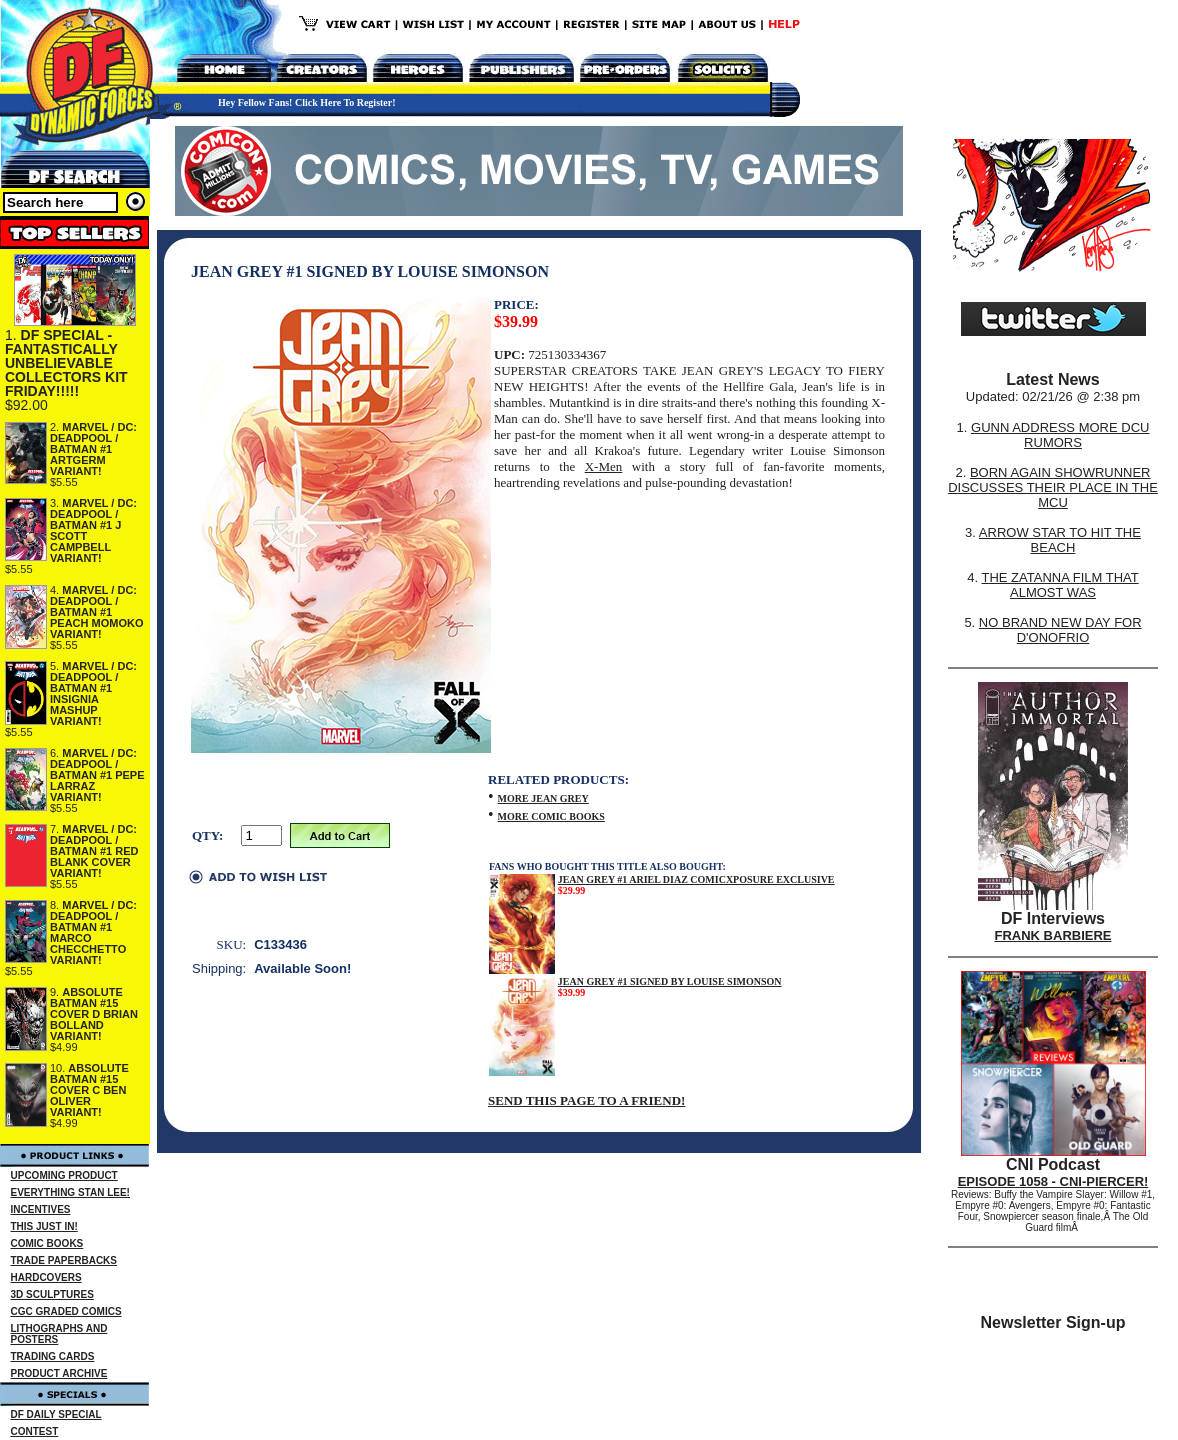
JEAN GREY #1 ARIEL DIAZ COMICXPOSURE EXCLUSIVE (696, 879)
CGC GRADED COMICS (66, 1311)
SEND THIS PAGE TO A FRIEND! (586, 1100)
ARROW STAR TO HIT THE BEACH (1060, 540)
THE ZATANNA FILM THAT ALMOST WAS (1060, 585)
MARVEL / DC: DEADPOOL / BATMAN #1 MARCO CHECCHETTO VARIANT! (93, 932)
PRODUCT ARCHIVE (59, 1373)
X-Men (604, 466)
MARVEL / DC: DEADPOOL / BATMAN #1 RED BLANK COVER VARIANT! (94, 851)
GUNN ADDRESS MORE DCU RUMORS (1060, 435)
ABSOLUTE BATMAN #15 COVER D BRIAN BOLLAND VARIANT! (94, 1014)
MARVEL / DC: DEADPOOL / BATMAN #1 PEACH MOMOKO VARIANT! (97, 612)
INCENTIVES (41, 1209)
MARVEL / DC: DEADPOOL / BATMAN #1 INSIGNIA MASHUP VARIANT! (93, 693)
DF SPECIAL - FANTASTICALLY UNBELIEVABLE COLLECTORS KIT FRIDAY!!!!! (66, 363)
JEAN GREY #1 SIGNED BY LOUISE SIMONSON (670, 981)
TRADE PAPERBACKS (64, 1260)
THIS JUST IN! (44, 1226)
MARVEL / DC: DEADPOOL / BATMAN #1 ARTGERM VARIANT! (93, 449)
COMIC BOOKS (47, 1243)
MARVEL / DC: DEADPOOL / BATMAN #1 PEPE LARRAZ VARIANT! (97, 775)
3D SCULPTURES (52, 1294)
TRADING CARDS (53, 1356)
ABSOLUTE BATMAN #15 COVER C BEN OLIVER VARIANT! (89, 1090)
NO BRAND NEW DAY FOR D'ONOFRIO (1060, 630)
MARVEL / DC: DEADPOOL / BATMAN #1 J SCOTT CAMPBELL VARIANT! (93, 530)
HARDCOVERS (46, 1277)
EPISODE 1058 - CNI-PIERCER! (1053, 1181)
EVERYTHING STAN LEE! (70, 1192)
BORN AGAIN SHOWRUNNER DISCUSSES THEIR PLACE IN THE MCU (1053, 487)
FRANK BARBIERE (1053, 935)
